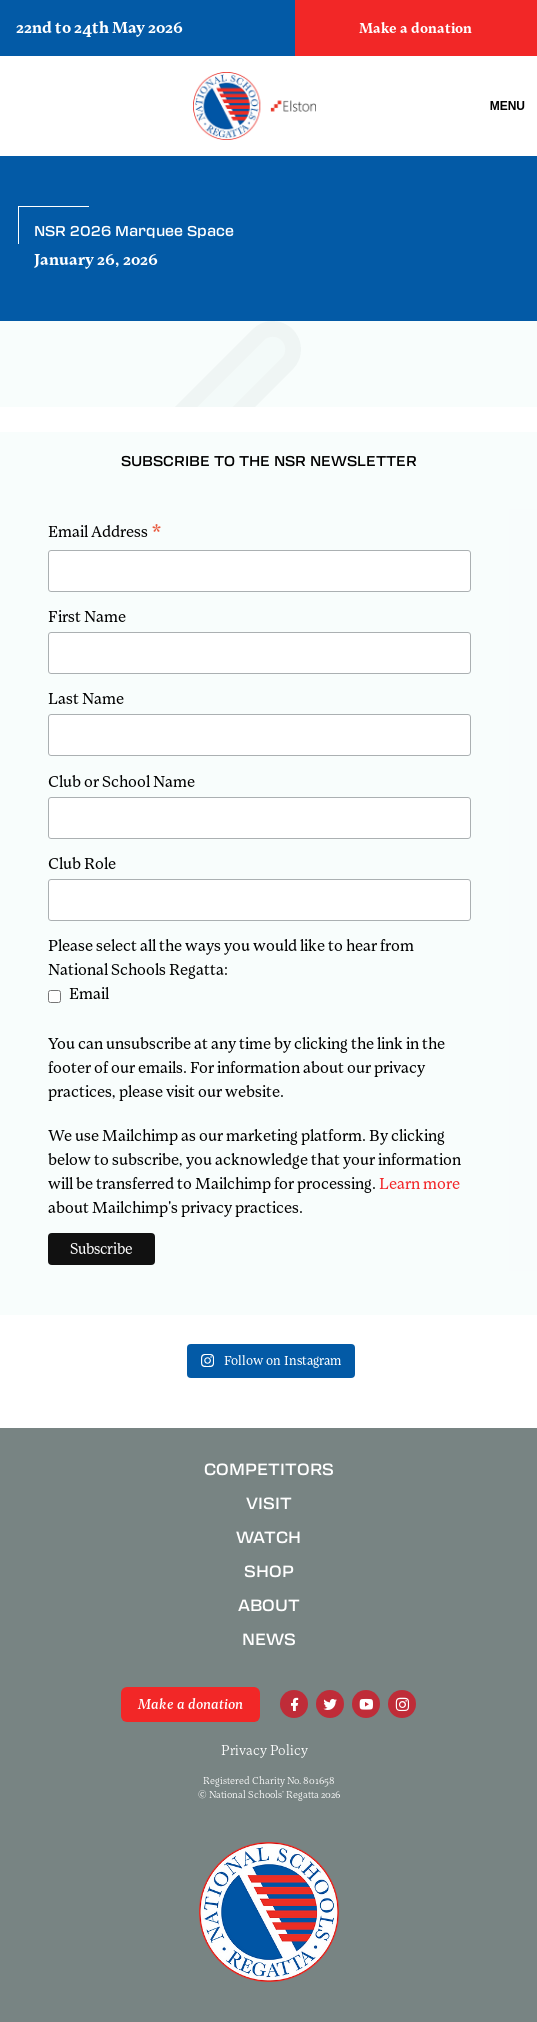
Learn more (419, 1184)
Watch (268, 1537)
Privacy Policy (264, 1750)
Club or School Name (121, 782)
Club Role (82, 864)
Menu (507, 106)
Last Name (86, 699)
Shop (269, 1571)
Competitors (269, 1469)
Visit (269, 1503)
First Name (87, 617)
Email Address (105, 533)
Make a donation (415, 28)
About (269, 1605)
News (269, 1639)
